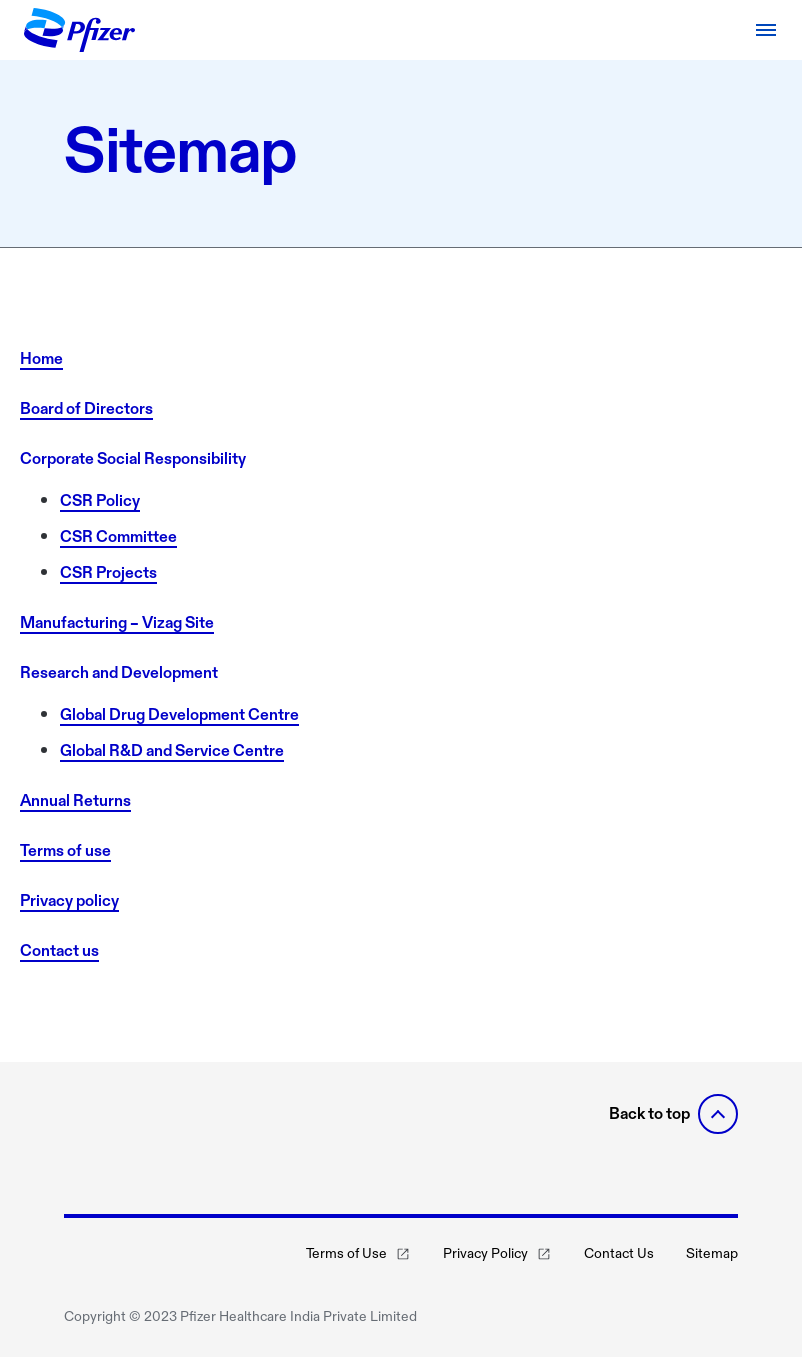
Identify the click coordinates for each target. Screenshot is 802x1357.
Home (41, 358)
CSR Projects (108, 572)
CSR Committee (118, 536)
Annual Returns (75, 800)
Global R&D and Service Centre (172, 750)
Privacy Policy (497, 1253)
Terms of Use (358, 1253)
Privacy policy (69, 900)
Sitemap (712, 1253)
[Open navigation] (766, 30)
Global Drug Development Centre (179, 714)
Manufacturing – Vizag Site (117, 622)
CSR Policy (100, 500)
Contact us (59, 950)
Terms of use (65, 850)
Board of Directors (86, 408)
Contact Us (619, 1253)
